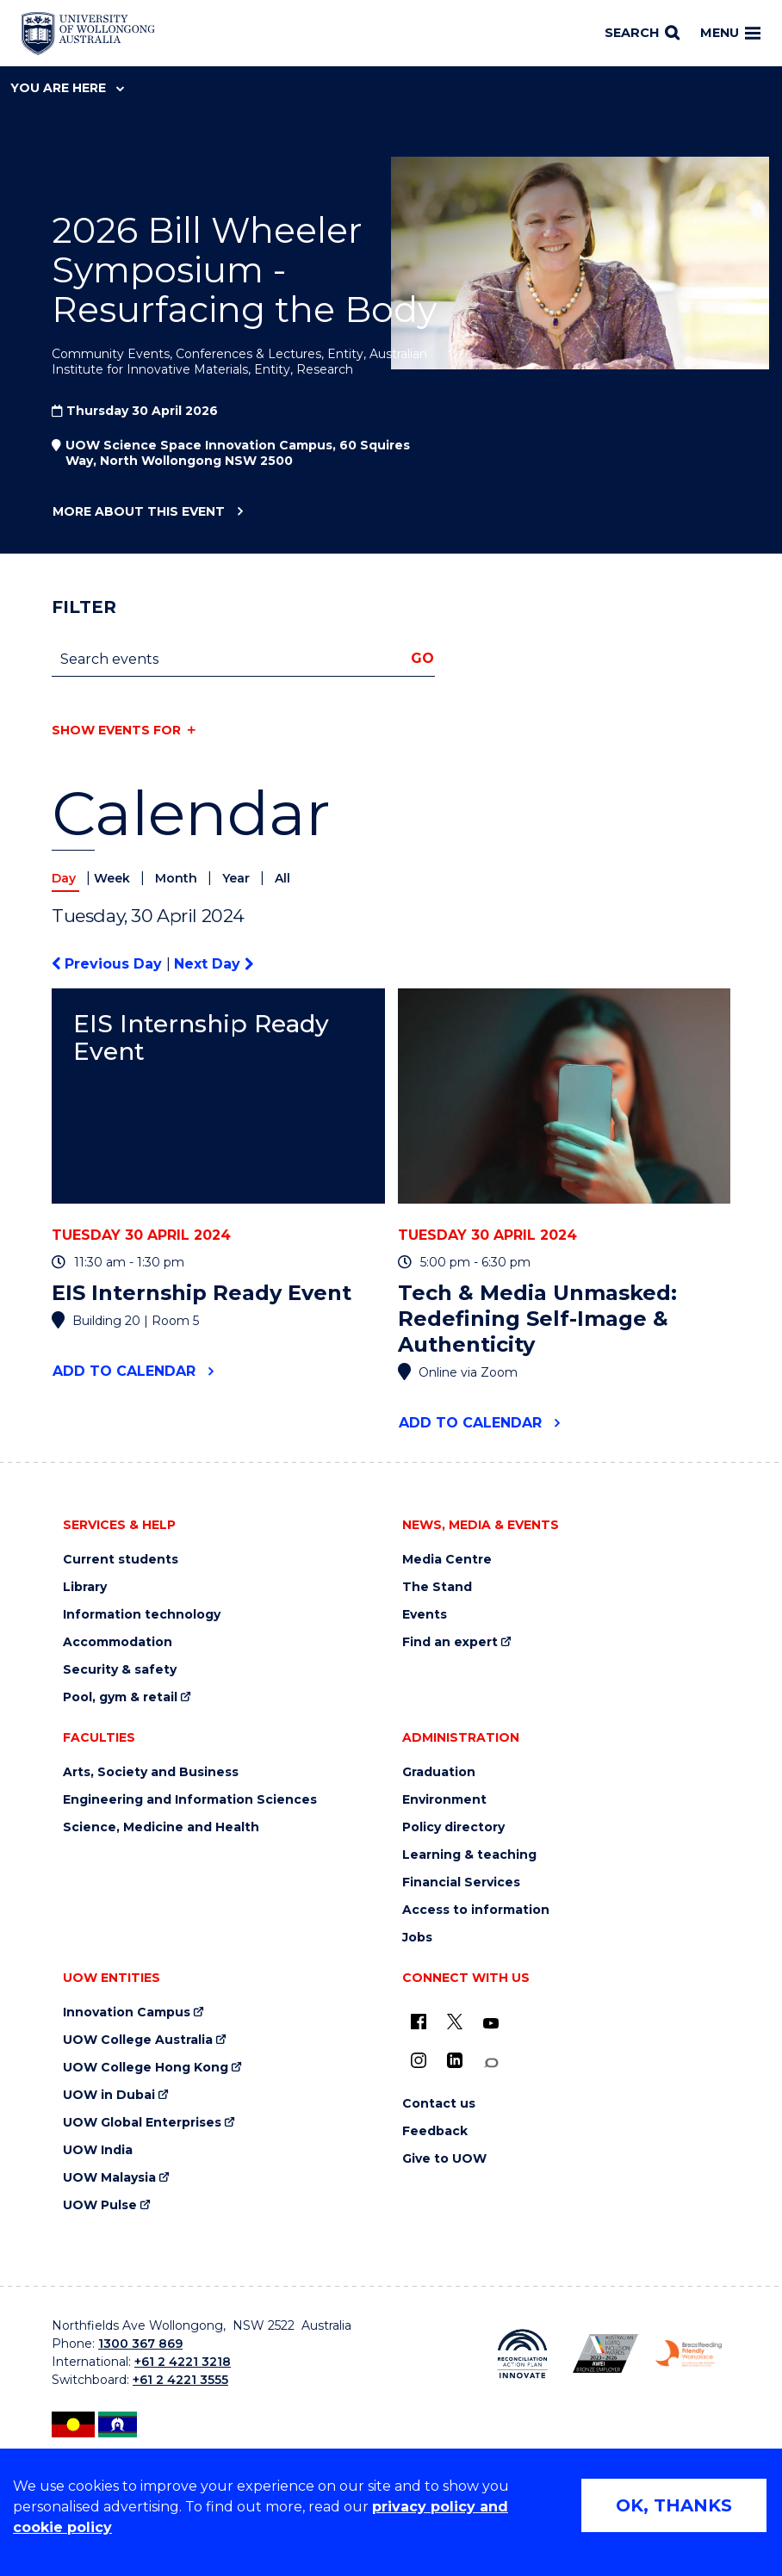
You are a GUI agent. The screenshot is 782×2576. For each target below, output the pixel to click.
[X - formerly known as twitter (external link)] (454, 2021)
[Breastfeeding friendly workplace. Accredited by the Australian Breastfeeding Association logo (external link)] (688, 2353)
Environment (444, 1800)
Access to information (475, 1910)
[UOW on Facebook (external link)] (418, 2021)
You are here (67, 88)
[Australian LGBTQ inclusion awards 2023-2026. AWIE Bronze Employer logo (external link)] (606, 2353)
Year (237, 878)
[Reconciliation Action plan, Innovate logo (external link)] (522, 2354)
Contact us (438, 2103)
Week (113, 878)
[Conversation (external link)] (491, 2063)
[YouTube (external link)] (491, 2024)
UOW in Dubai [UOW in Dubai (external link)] (109, 2095)
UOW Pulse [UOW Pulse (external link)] (100, 2205)
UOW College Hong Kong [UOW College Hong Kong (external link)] (145, 2067)
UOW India (98, 2150)
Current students (120, 1559)
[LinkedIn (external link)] (454, 2060)
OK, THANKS (674, 2505)
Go (422, 658)
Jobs (417, 1937)
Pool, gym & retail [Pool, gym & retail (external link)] (120, 1697)
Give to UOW (444, 2159)
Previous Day (109, 964)
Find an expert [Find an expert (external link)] (450, 1642)
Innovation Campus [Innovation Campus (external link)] (126, 2012)
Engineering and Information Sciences (190, 1800)
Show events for (116, 730)
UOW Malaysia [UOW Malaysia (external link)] (109, 2177)
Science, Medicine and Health (161, 1827)
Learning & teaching (469, 1855)
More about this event (138, 512)
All (282, 878)
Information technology (141, 1614)
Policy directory (453, 1827)
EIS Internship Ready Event (201, 1038)
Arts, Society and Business (151, 1772)
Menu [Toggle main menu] (730, 32)
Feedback (435, 2131)
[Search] (642, 33)
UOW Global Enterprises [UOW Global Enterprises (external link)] (142, 2122)
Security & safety (120, 1670)
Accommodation (117, 1642)
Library (85, 1587)
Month (178, 878)
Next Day (213, 964)
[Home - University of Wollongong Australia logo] (88, 33)
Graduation (438, 1772)
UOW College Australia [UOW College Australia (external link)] (138, 2040)
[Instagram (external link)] (418, 2060)
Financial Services (461, 1882)
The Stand (437, 1587)
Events (424, 1614)
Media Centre (447, 1559)
